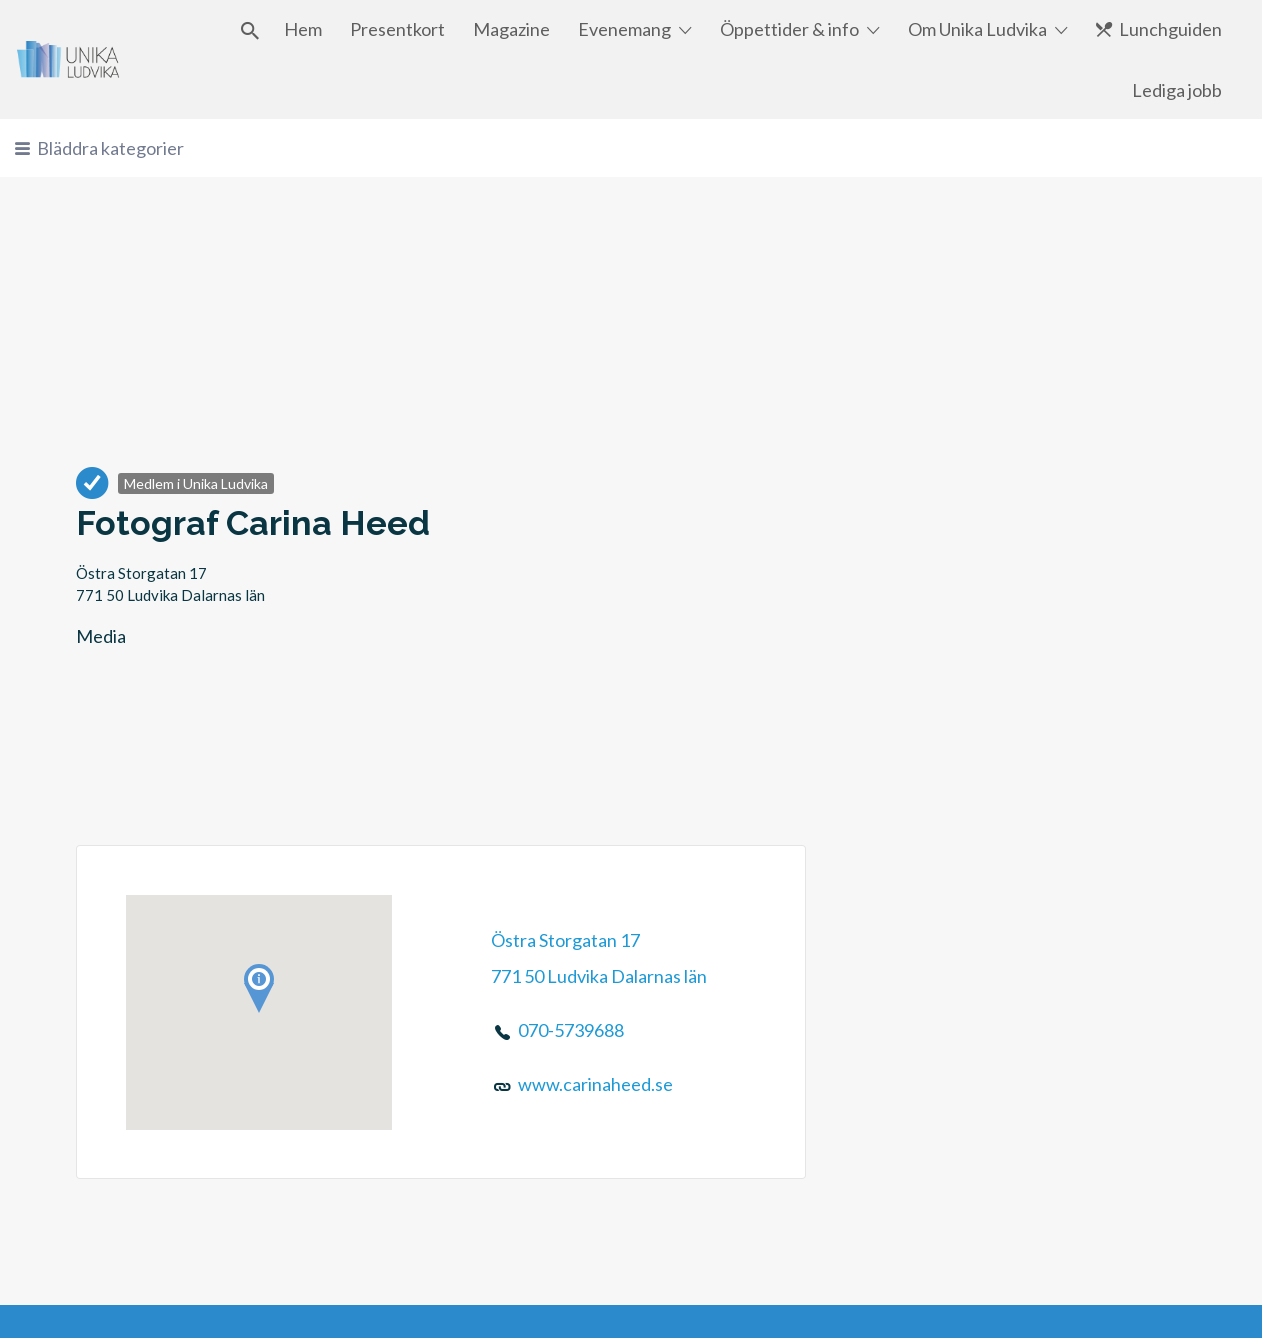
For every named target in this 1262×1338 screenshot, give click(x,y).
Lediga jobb (1177, 90)
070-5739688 (571, 1030)
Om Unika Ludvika (977, 29)
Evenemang (624, 29)
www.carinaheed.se (595, 1084)
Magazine (511, 29)
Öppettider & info (789, 29)
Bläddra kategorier (110, 148)
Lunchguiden (1170, 29)
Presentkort (397, 29)
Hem (303, 29)
